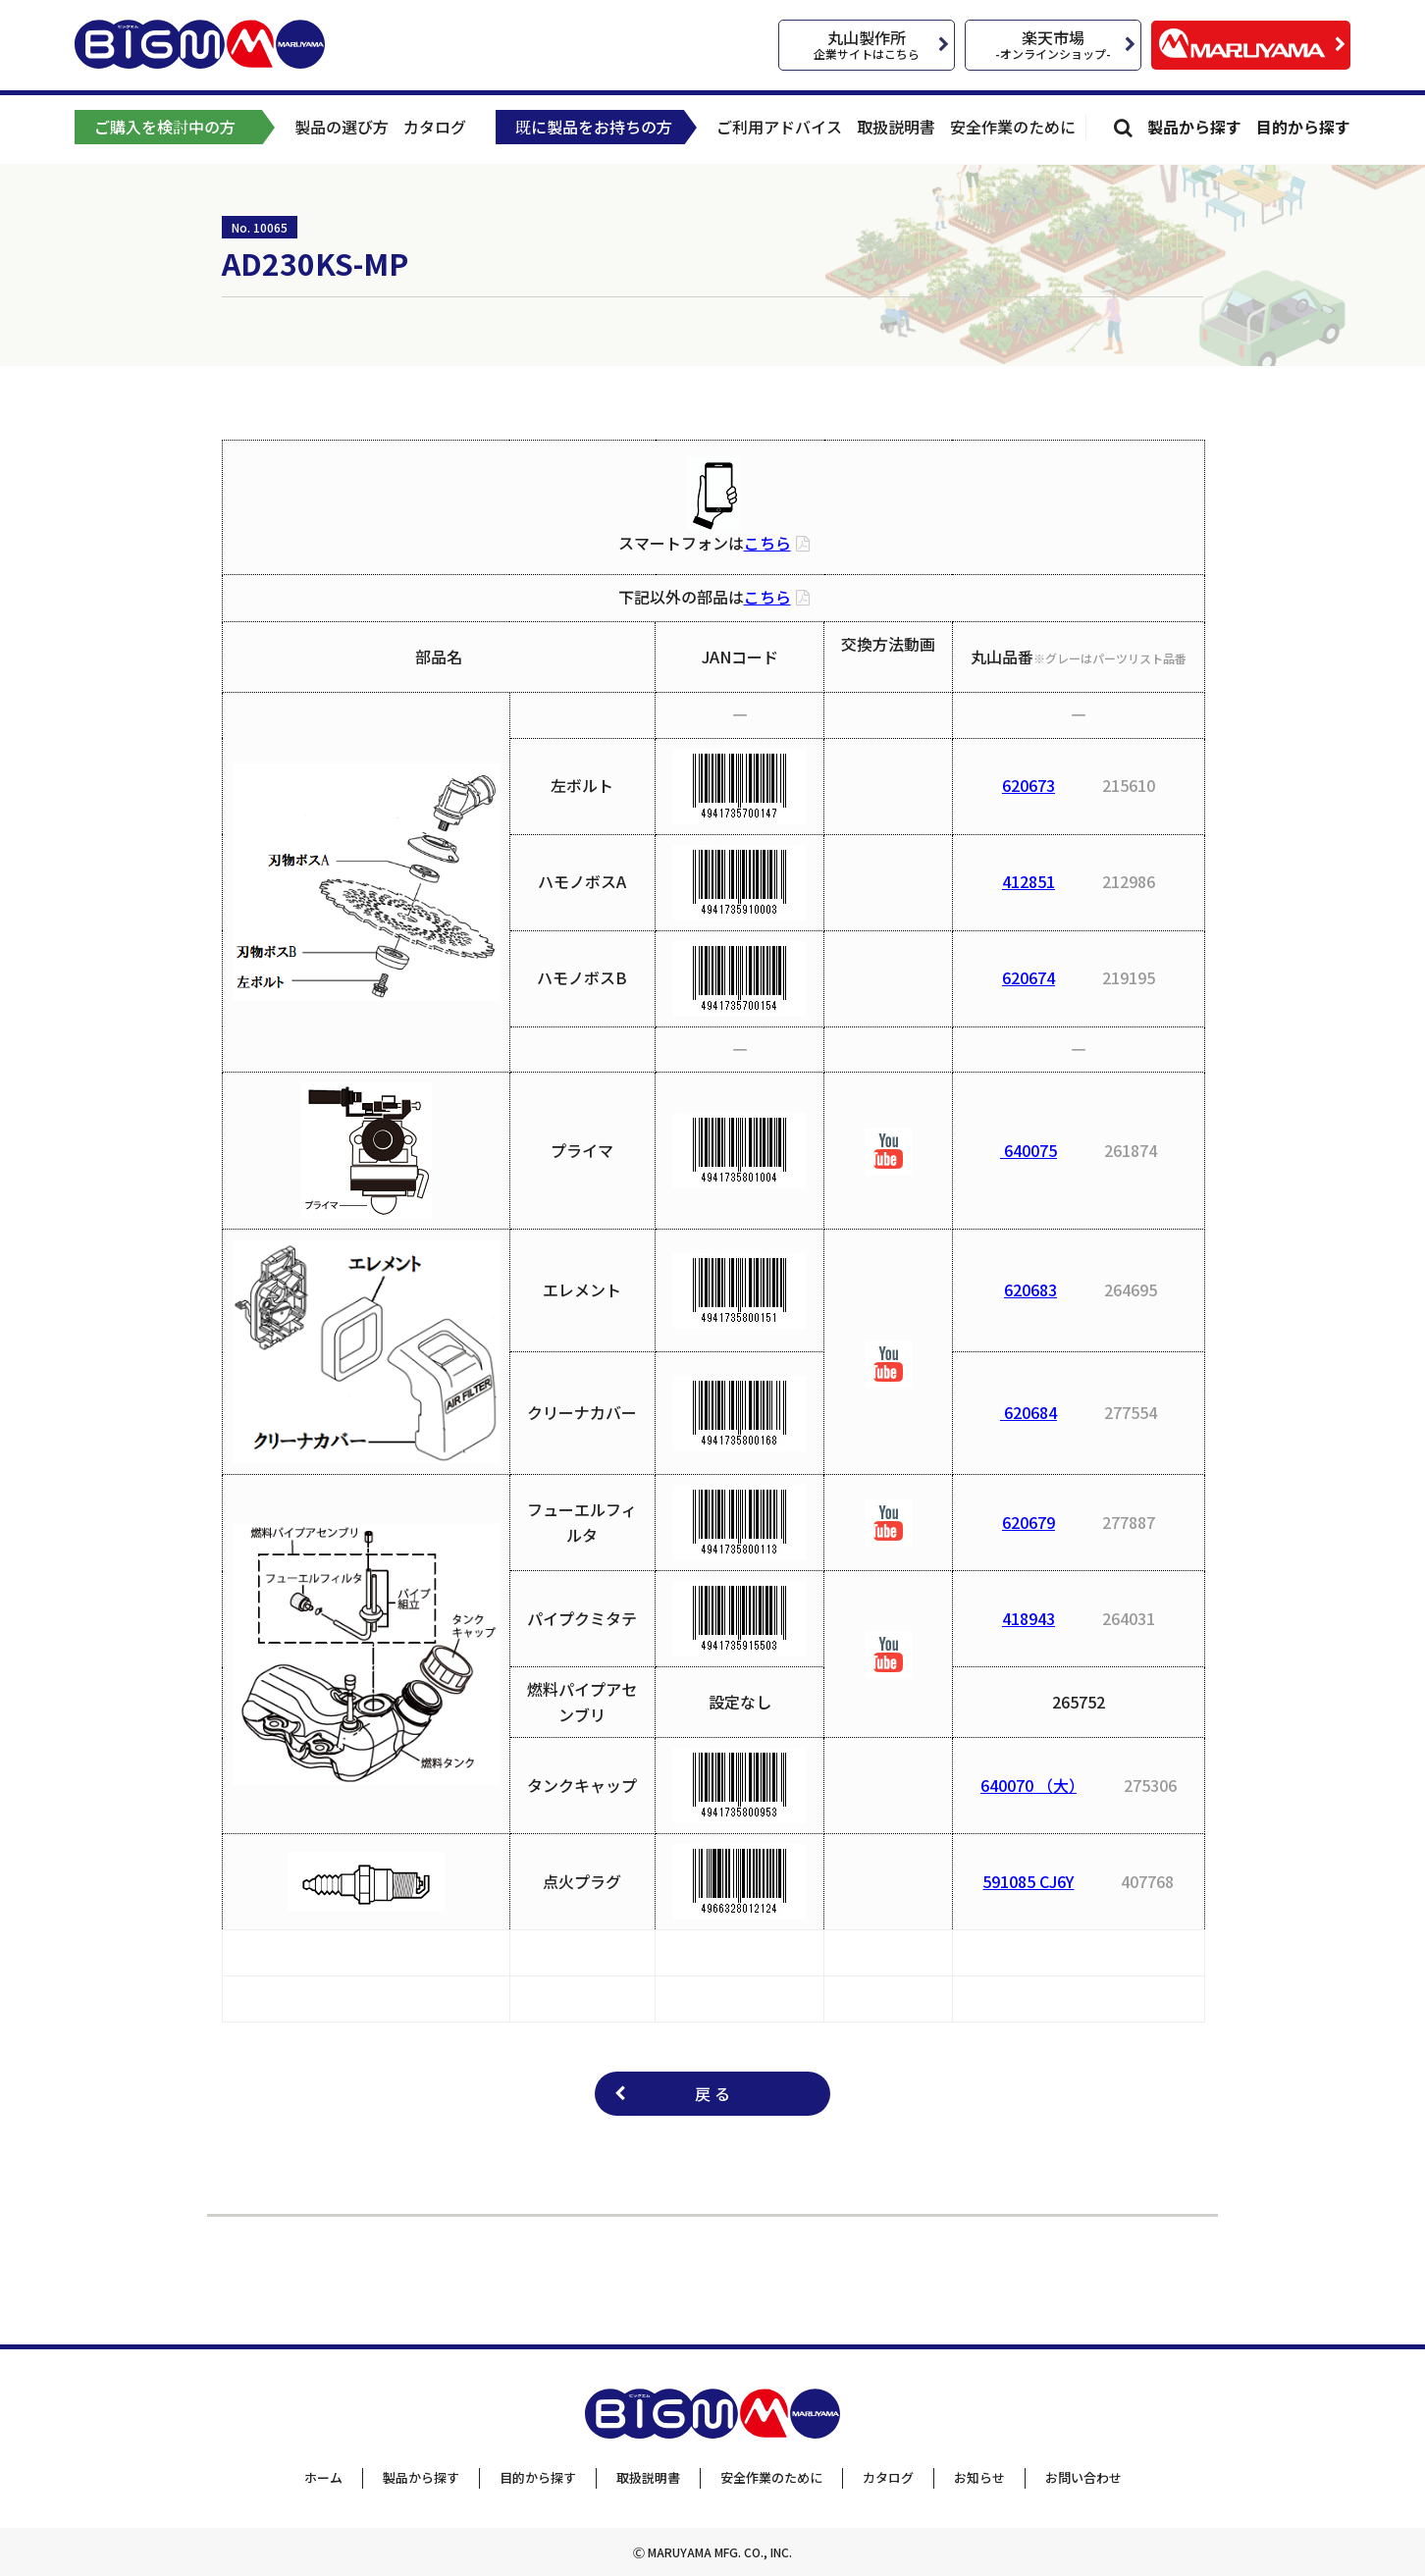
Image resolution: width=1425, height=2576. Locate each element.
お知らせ (979, 2477)
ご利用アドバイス (779, 126)
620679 (1028, 1522)
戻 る (712, 2093)
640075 (1028, 1150)
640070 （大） (1028, 1785)
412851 (1028, 881)
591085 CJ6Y (1028, 1881)
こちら (767, 542)
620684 (1028, 1412)
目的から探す (1303, 126)
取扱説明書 (896, 126)
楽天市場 (1053, 44)
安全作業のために (1013, 126)
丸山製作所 (866, 44)
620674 (1028, 977)
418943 (1028, 1618)
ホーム (323, 2477)
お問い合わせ (1083, 2477)
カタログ (434, 126)
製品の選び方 (341, 126)
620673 (1028, 785)
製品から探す (1194, 126)
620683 (1030, 1289)
